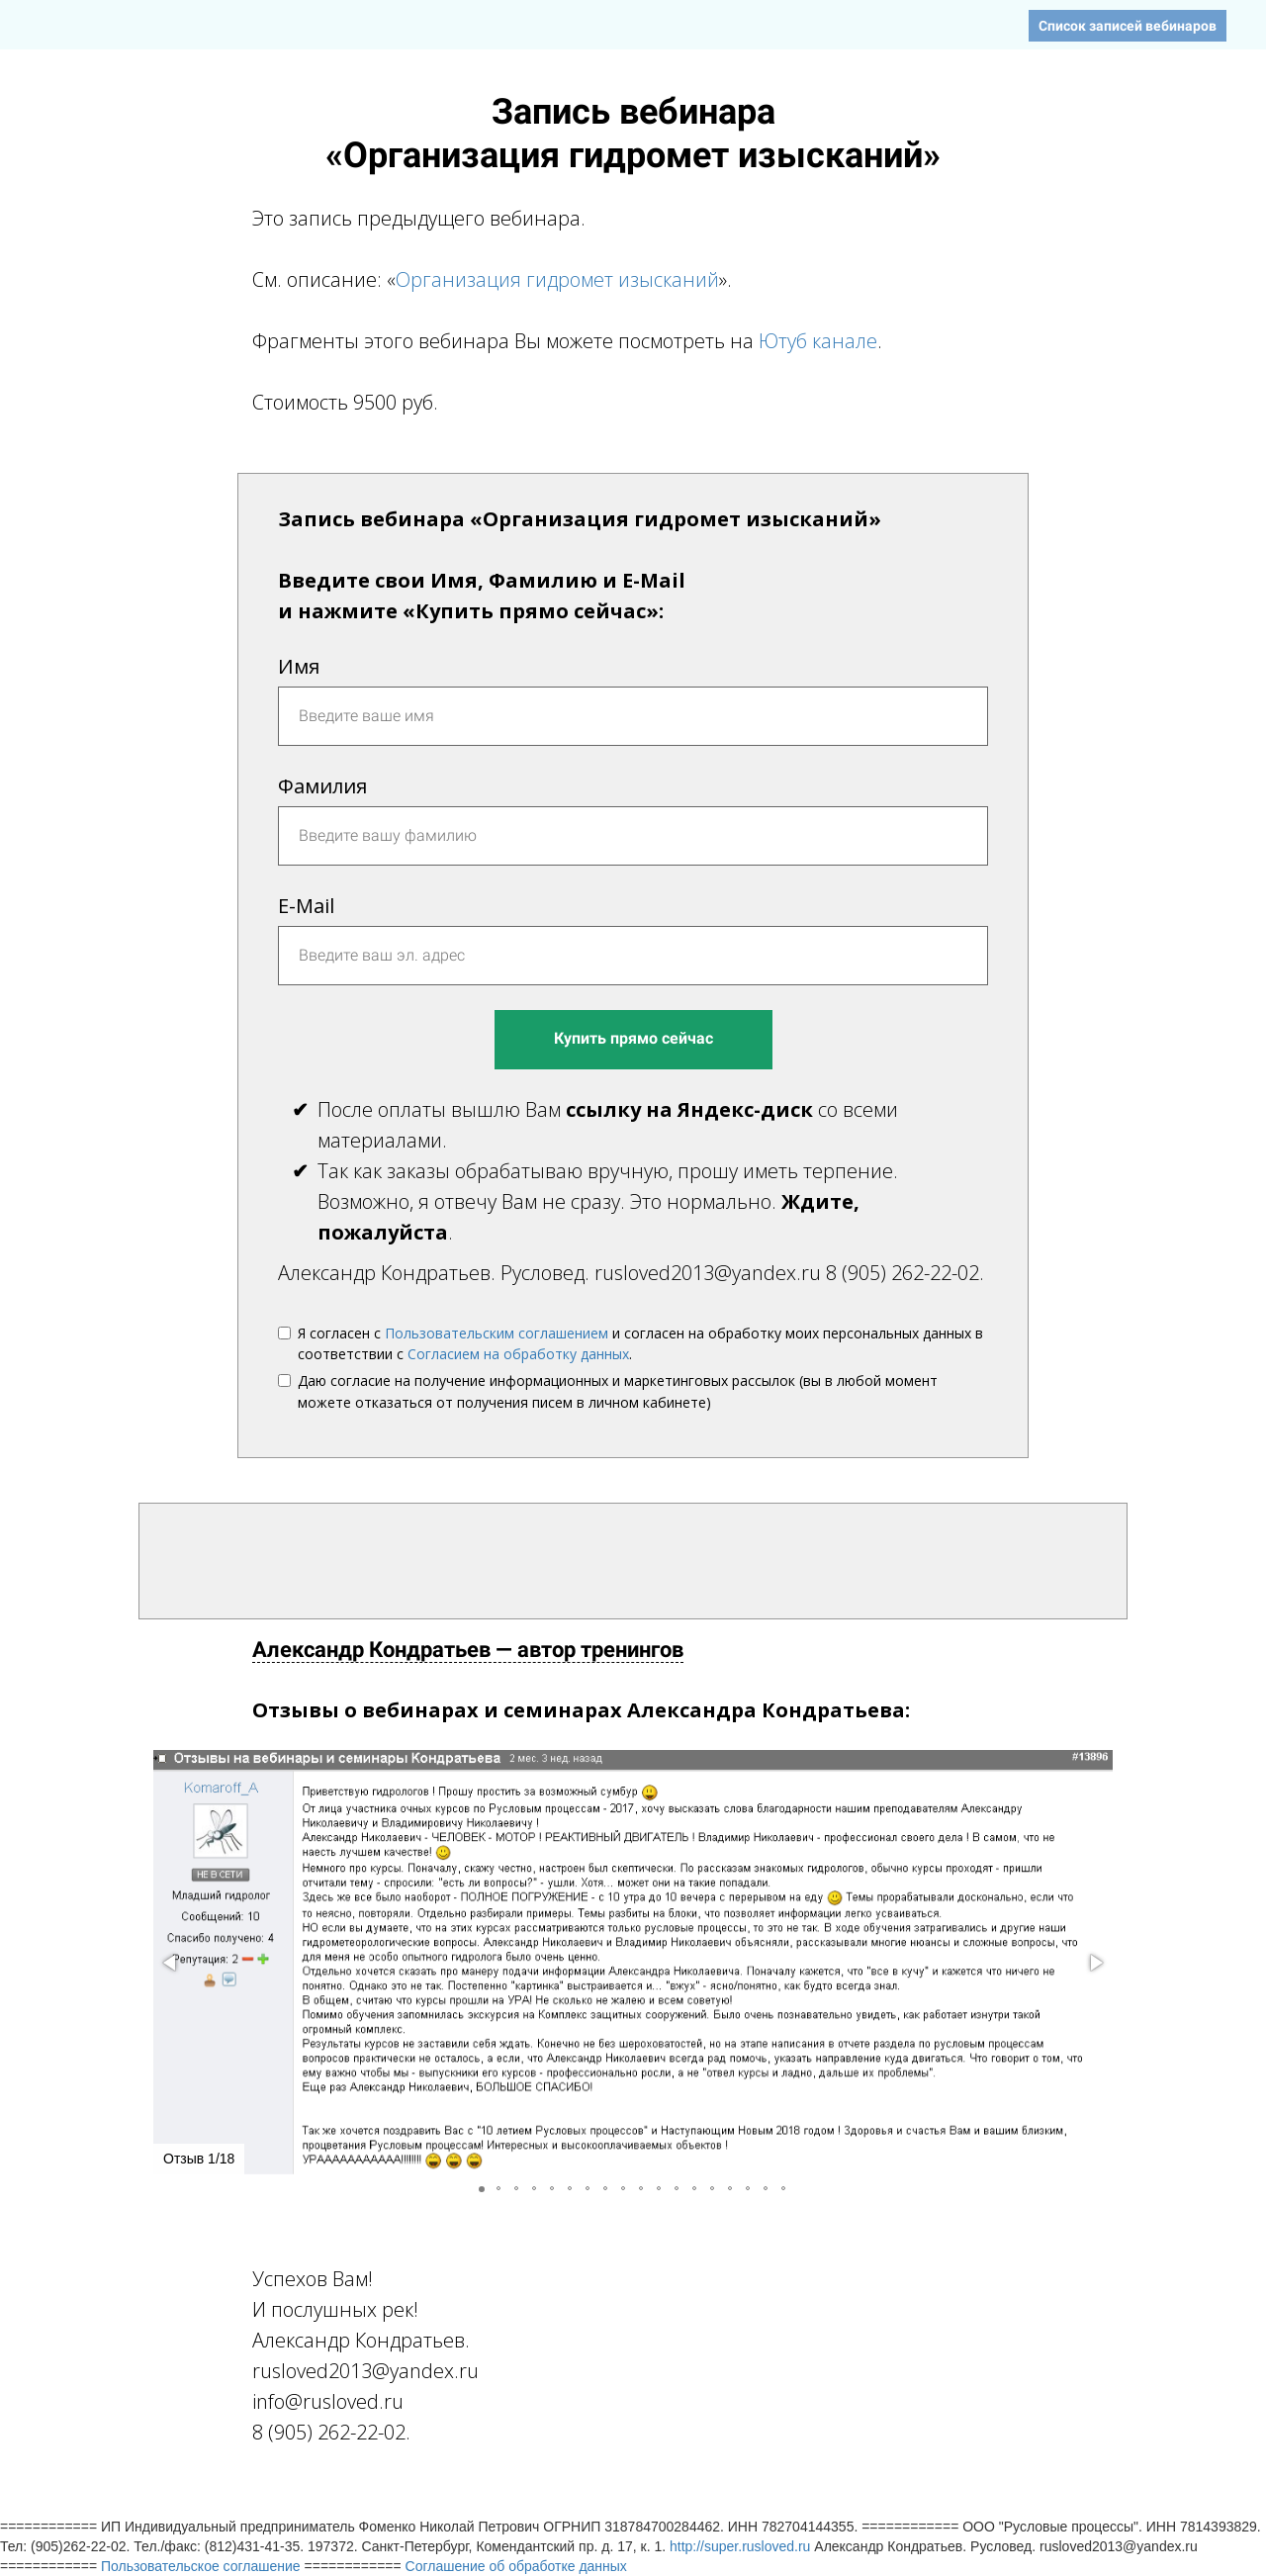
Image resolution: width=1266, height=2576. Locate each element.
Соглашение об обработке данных (516, 2566)
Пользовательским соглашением (496, 1333)
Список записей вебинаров (1128, 26)
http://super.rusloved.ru (740, 2546)
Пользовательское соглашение (201, 2566)
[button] (171, 1962)
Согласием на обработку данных (518, 1353)
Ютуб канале (818, 340)
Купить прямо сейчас (633, 1038)
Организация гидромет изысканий (557, 279)
